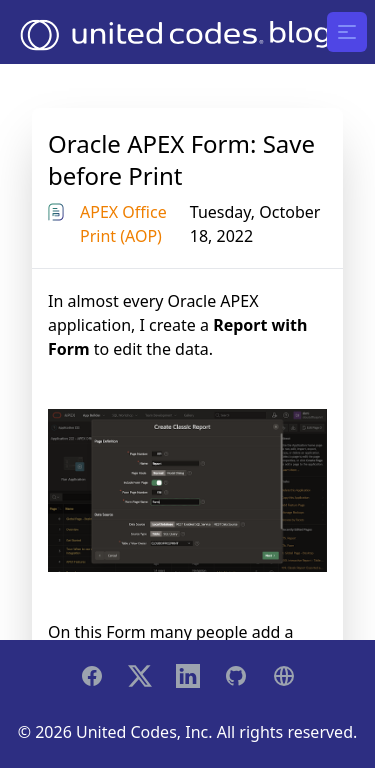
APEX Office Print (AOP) (123, 224)
